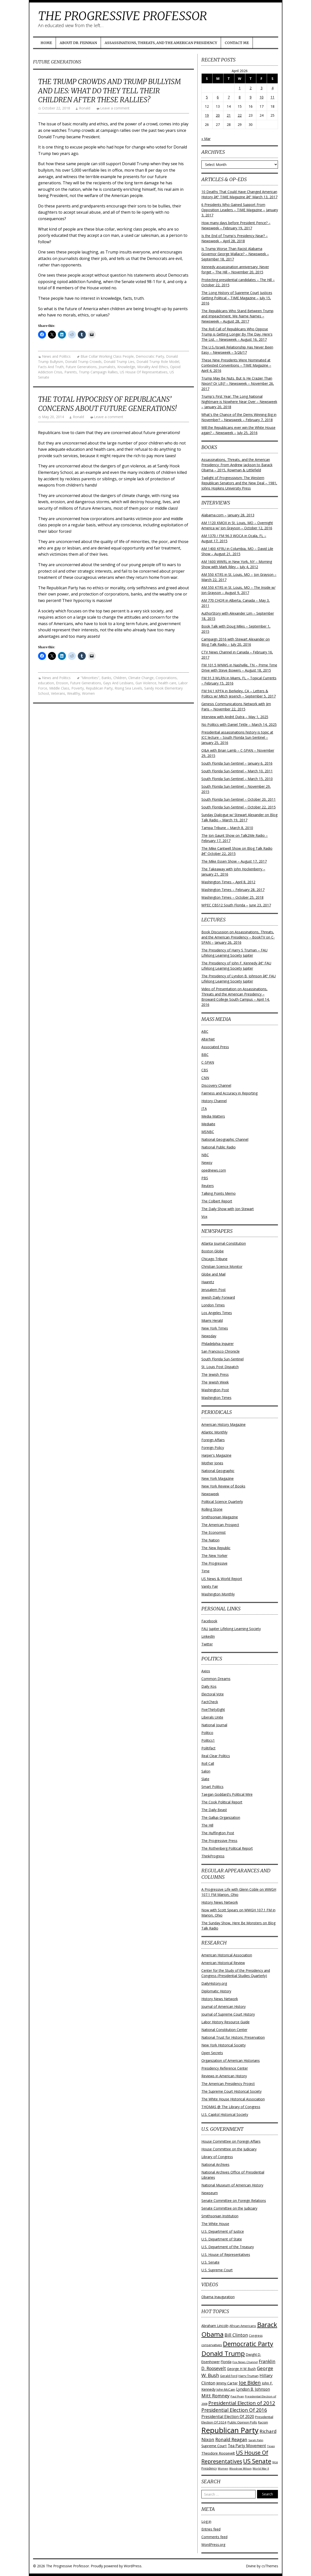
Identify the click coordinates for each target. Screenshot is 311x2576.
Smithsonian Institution (219, 2216)
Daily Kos (209, 1686)
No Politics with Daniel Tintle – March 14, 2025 (239, 724)
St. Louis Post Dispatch (220, 1366)
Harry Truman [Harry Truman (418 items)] (248, 2376)
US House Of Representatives (144, 372)
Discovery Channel (216, 1085)
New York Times (214, 1328)
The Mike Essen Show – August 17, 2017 (234, 861)
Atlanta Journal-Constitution (223, 1243)
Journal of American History (223, 2006)
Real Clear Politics (215, 1755)
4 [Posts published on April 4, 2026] (272, 88)
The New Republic (215, 1547)
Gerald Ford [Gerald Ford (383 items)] (228, 2376)
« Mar (206, 138)
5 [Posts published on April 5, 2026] (207, 97)
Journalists (107, 366)
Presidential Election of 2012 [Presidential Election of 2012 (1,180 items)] (241, 2402)
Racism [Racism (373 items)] (263, 2422)
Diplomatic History (216, 1991)
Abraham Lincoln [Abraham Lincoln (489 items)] (214, 2325)
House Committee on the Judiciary (229, 2149)
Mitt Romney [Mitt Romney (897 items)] (215, 2395)
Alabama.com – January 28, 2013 (227, 515)
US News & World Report (221, 1578)
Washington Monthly (218, 1594)
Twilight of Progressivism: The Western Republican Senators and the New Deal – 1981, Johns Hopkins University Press (239, 483)
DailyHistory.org (214, 1983)
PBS (204, 1178)
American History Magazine (223, 1424)
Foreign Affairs (213, 1439)
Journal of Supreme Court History (228, 2014)
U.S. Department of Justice (222, 2231)
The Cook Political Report (221, 1802)
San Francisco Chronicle (220, 1351)
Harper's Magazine (216, 1455)
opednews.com (213, 1170)
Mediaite (208, 1124)
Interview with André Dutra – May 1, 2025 (234, 716)
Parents (70, 372)
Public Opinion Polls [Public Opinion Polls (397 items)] (242, 2422)
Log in (206, 2521)
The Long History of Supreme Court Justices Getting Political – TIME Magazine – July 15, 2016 (236, 297)
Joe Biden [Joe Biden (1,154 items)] (250, 2382)
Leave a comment (115, 108)
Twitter (207, 1644)
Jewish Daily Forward (218, 1297)
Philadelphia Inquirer (217, 1343)
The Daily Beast (214, 1809)
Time (205, 1571)
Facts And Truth (51, 366)
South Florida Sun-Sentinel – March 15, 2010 (237, 778)
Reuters (207, 1185)
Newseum (209, 2192)
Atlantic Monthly (214, 1432)
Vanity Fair (209, 1586)
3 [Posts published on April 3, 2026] (262, 88)
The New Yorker (214, 1555)
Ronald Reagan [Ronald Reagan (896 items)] (231, 2439)
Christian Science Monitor (221, 1266)
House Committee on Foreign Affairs (231, 2141)
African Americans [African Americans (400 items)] (242, 2326)
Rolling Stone (211, 1509)
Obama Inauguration (218, 2296)
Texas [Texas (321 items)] (271, 2446)
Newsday (208, 1336)
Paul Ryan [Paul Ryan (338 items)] (237, 2396)
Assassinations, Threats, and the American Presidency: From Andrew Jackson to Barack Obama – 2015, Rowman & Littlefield (236, 464)
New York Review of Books (223, 1486)
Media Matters (213, 1116)
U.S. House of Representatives (225, 2254)
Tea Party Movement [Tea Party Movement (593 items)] (247, 2445)
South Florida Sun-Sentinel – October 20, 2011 (238, 799)
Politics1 (208, 1740)
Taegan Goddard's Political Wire (227, 1794)
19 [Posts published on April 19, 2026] (207, 115)
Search (267, 2494)
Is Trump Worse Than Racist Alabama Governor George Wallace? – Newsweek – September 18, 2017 (235, 253)
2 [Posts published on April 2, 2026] (251, 88)
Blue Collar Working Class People (107, 356)
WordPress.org (213, 2544)
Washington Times (216, 1397)
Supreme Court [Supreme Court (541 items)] (214, 2445)
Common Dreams (215, 1678)
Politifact (208, 1748)
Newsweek (210, 1493)
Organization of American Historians (230, 2060)
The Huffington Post (217, 1833)
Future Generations (81, 366)
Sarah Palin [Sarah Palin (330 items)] (255, 2440)
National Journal (214, 1725)
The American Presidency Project (228, 2083)
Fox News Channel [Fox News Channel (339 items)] (245, 2362)
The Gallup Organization (220, 1817)
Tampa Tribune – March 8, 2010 (227, 827)
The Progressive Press (219, 1840)
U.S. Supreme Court (217, 2270)
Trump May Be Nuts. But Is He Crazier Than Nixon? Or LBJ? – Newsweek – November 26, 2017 (237, 383)
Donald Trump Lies (119, 361)
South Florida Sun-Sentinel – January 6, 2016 (236, 763)
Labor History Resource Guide (225, 2022)
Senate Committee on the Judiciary (229, 2208)
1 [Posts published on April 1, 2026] (240, 88)
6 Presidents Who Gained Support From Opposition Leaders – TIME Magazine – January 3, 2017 (239, 209)
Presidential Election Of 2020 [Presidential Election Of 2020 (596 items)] (227, 2416)
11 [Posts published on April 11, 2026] (272, 97)
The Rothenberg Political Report (227, 1848)
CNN (205, 1077)
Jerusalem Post (213, 1289)
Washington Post (215, 1389)
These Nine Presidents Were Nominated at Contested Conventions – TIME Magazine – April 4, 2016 (236, 365)
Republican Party (99, 688)
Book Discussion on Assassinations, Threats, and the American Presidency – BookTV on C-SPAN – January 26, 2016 (238, 937)
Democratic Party (150, 356)
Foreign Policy (212, 1447)
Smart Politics (212, 1786)
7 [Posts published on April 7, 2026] (229, 97)
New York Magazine (217, 1478)
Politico (207, 1732)
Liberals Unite (212, 1717)
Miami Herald (212, 1320)
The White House (215, 2223)
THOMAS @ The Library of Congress (230, 2106)
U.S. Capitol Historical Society (224, 2114)
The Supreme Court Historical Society (231, 2091)
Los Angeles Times (216, 1312)
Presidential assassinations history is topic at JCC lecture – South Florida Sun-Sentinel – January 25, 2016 (237, 737)
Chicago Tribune (214, 1258)
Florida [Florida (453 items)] (226, 2361)
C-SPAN (207, 1062)
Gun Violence (145, 683)
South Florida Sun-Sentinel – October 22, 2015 (238, 807)
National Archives (215, 2164)
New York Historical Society (223, 2045)
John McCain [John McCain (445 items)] (226, 2389)
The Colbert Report (216, 1201)
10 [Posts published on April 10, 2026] (262, 97)
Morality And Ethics (152, 366)
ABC (204, 1031)
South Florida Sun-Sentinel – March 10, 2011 (237, 771)
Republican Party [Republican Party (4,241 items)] (230, 2430)
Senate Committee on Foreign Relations (233, 2200)
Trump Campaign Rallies (98, 372)
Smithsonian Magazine (219, 1517)
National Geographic (217, 1470)
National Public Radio (218, 1147)
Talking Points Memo (218, 1193)
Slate (205, 1779)
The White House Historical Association (233, 2099)
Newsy (206, 1162)
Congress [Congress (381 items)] (256, 2335)
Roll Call (207, 1763)
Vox (204, 1216)
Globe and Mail (213, 1274)
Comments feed (214, 2536)
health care (167, 683)
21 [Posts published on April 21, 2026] (229, 115)
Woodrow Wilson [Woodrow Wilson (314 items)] (240, 2468)
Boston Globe (212, 1251)
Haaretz (207, 1282)
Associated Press (215, 1046)
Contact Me (237, 43)
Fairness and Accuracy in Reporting (229, 1093)
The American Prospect (220, 1524)
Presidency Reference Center (224, 2068)
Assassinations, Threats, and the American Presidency (161, 43)
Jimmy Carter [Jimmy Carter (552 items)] (227, 2382)
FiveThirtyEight (213, 1709)
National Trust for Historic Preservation (233, 2037)
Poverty (77, 688)
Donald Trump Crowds (83, 361)
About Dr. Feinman (78, 43)
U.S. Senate (210, 2262)
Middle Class (59, 688)
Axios (205, 1671)
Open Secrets (212, 2052)
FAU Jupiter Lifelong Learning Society (231, 1628)
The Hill (207, 1825)
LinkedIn (208, 1636)
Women (88, 693)
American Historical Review (223, 1962)
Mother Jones (212, 1463)
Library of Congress (217, 2156)
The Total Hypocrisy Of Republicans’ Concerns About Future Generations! (107, 404)
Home (46, 43)
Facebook (209, 1621)
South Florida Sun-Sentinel (222, 1359)
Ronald (84, 108)
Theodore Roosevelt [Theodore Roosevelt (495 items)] (218, 2453)
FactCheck (209, 1701)
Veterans (58, 693)
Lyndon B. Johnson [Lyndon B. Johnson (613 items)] (253, 2389)
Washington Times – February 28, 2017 (233, 889)
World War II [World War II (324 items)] (261, 2468)
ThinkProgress (212, 1856)
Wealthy (73, 693)
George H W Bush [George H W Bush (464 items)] (241, 2368)
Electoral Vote (212, 1694)
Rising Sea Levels (128, 688)
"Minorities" (90, 677)
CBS (204, 1070)
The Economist (213, 1532)
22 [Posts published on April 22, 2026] (240, 115)
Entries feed (211, 2529)
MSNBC (207, 1131)
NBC (205, 1154)
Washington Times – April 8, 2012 (228, 882)
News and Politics (56, 356)
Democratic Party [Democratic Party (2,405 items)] (248, 2343)
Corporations (166, 677)
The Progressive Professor (122, 15)
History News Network (219, 1902)
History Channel (214, 1100)
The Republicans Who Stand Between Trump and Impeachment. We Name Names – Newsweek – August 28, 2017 (237, 316)
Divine (251, 2566)
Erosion (62, 683)
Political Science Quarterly (222, 1501)
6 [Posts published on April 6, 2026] (218, 97)
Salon (205, 1771)
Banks (106, 677)
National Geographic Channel (224, 1139)
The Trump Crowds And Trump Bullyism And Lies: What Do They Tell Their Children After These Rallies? (109, 90)
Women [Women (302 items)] (223, 2468)
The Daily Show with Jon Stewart (227, 1208)
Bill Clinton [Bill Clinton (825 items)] (236, 2335)
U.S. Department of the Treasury (227, 2246)
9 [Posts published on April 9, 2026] (251, 97)
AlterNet (208, 1039)
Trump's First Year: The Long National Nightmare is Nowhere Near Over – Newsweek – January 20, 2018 (239, 401)
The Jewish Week (215, 1382)
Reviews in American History (224, 2076)
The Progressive (214, 1563)
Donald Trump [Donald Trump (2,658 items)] (223, 2353)
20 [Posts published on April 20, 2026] (218, 115)
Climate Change (141, 677)
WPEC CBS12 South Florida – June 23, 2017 (236, 905)
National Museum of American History (232, 2185)
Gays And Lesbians (118, 683)
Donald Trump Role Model (157, 361)
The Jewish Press (215, 1374)
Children (119, 677)
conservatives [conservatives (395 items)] (211, 2345)
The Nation (210, 1540)
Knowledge (126, 366)
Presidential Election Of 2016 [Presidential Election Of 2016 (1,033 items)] (234, 2410)
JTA (204, 1108)
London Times (213, 1305)
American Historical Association (226, 1955)
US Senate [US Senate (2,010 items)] (257, 2461)
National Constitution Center (224, 2029)
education (46, 683)
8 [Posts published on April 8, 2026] (240, 97)
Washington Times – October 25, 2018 (232, 897)
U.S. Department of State (221, 2239)
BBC (205, 1054)
